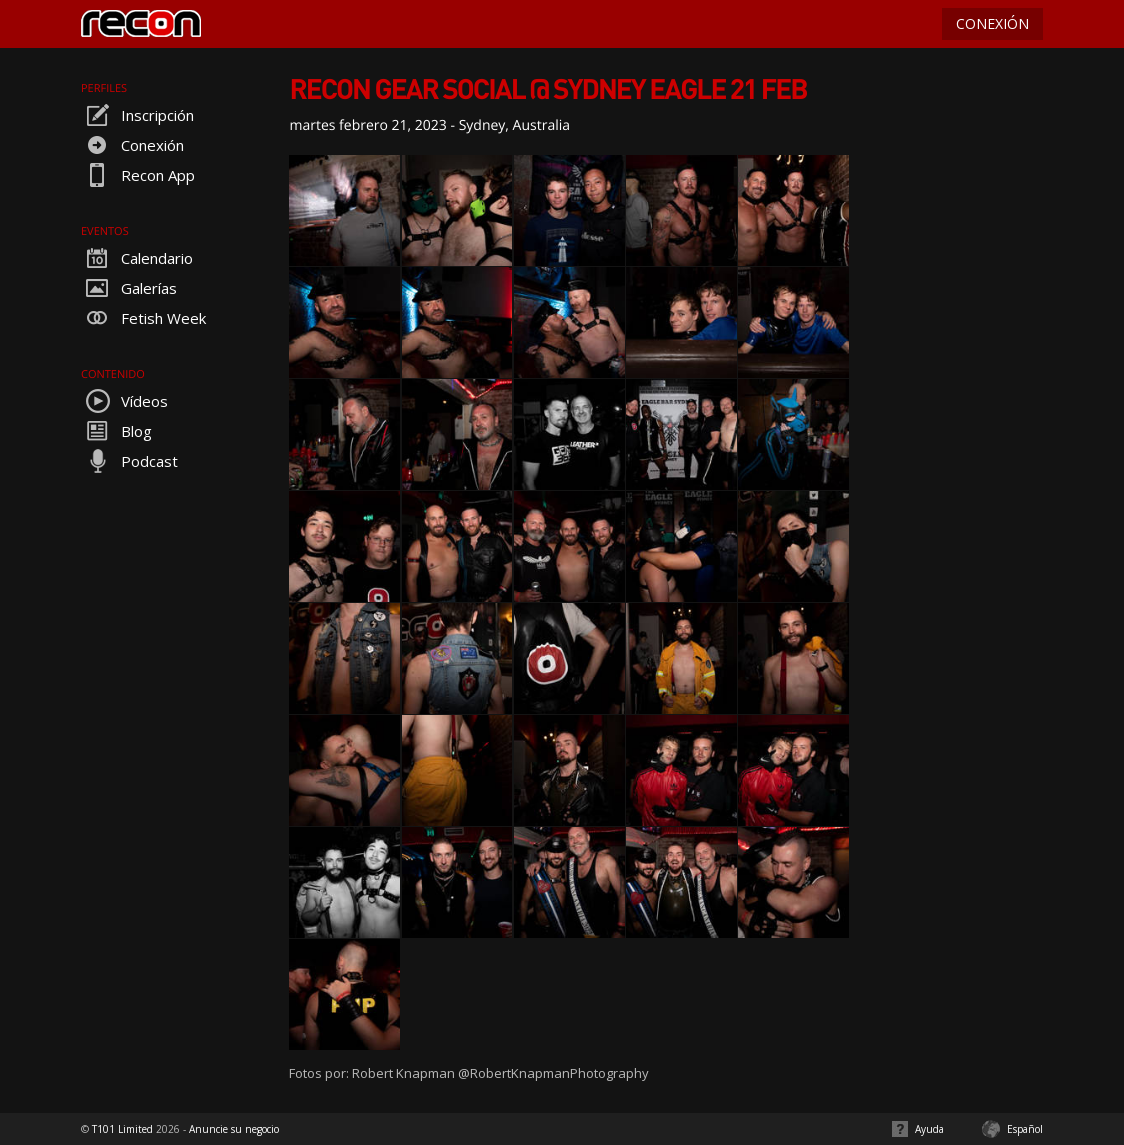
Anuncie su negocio (234, 1129)
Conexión (132, 145)
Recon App (138, 175)
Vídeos (124, 401)
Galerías (129, 288)
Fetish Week (143, 318)
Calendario (137, 258)
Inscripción (137, 115)
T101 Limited (122, 1129)
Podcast (129, 461)
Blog (116, 431)
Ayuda (929, 1129)
